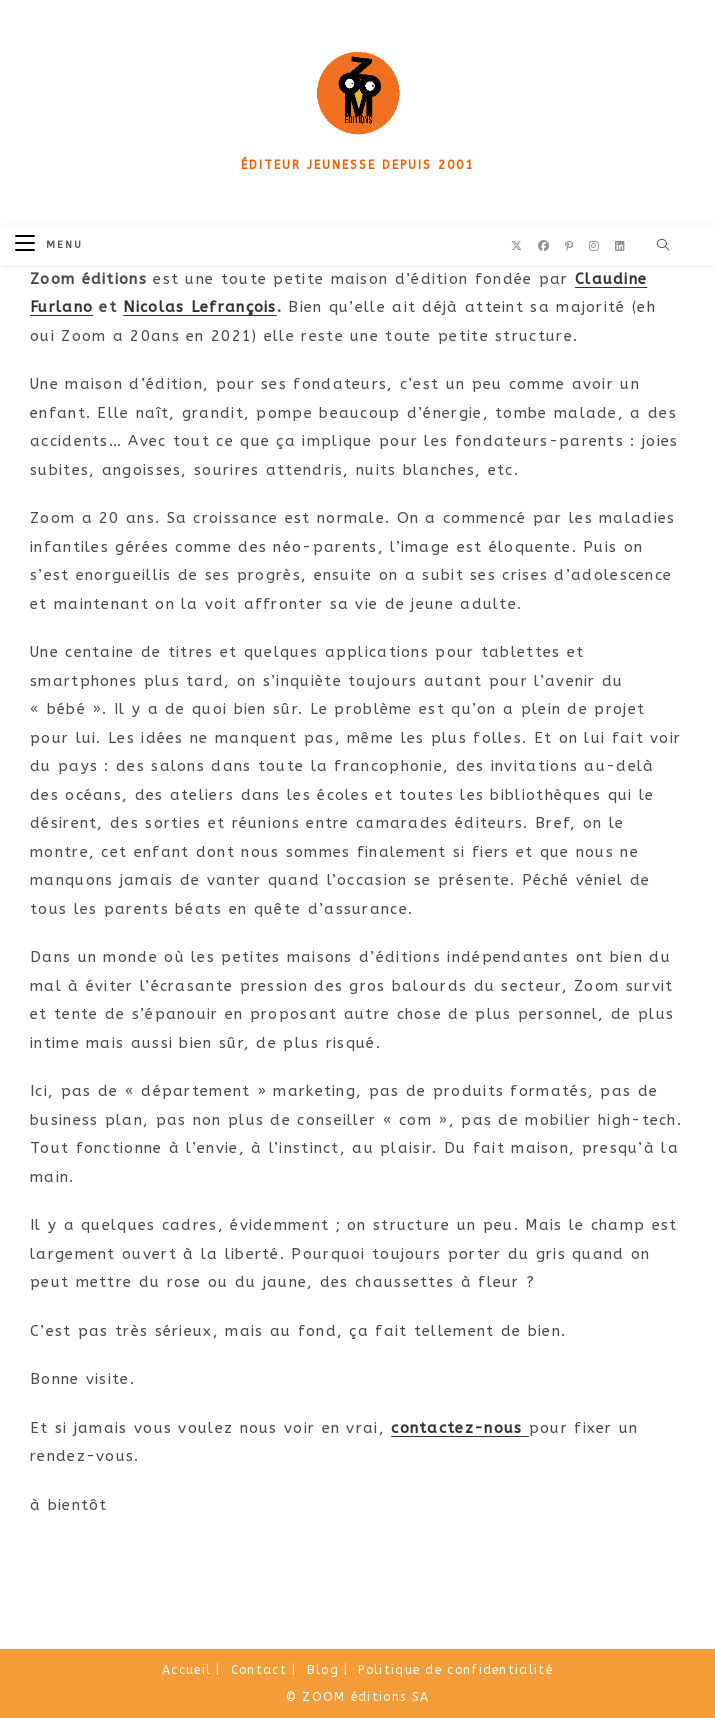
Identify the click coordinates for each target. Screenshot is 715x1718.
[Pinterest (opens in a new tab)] (569, 246)
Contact (259, 1670)
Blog (323, 1670)
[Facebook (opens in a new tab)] (543, 246)
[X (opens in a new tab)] (516, 246)
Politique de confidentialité (455, 1670)
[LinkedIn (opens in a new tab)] (620, 246)
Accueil (186, 1670)
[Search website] (664, 246)
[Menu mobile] (49, 245)
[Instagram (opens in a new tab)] (594, 246)
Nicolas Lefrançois (199, 307)
